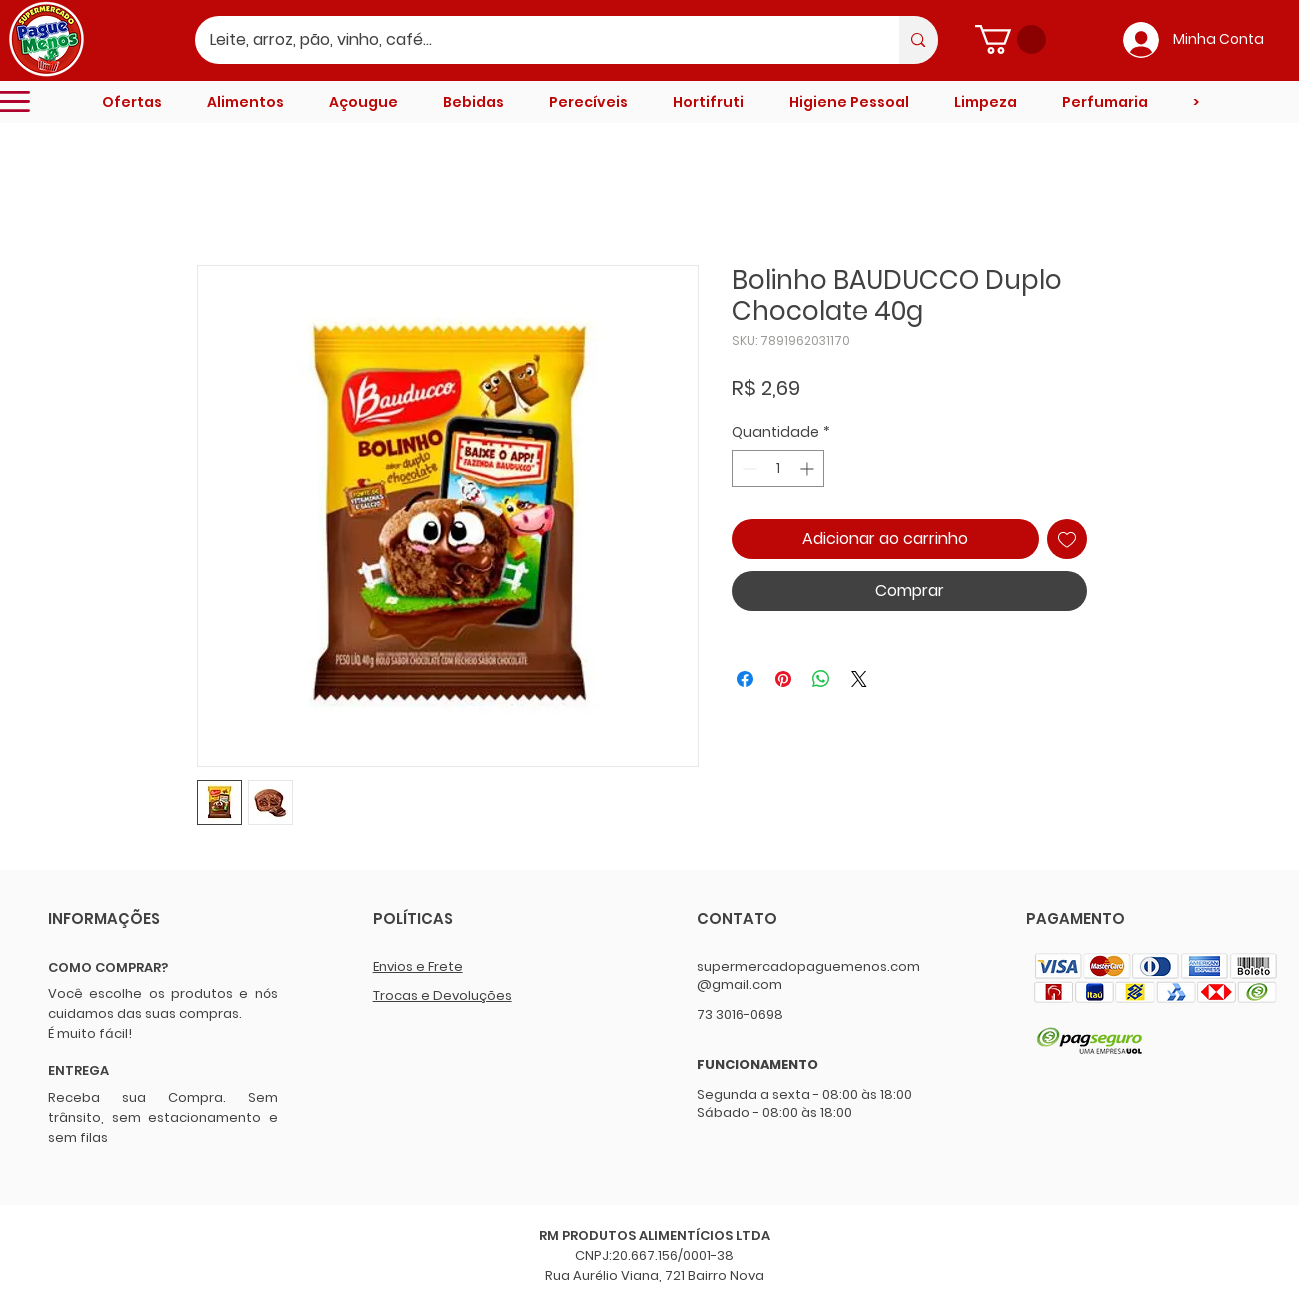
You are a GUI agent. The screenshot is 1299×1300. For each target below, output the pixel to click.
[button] (1010, 39)
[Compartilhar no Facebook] (745, 679)
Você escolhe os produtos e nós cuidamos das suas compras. (163, 1003)
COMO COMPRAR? (108, 967)
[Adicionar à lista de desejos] (1067, 539)
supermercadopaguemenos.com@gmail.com (808, 975)
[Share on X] (859, 679)
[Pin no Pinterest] (783, 679)
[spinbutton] (778, 468)
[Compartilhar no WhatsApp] (821, 679)
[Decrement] (747, 468)
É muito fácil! (90, 1033)
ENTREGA (78, 1070)
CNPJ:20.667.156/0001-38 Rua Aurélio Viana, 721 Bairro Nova (654, 1265)
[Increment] (808, 468)
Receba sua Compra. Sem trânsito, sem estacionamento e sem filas (163, 1117)
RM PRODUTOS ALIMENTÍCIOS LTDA (654, 1235)
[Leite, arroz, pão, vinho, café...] (534, 40)
